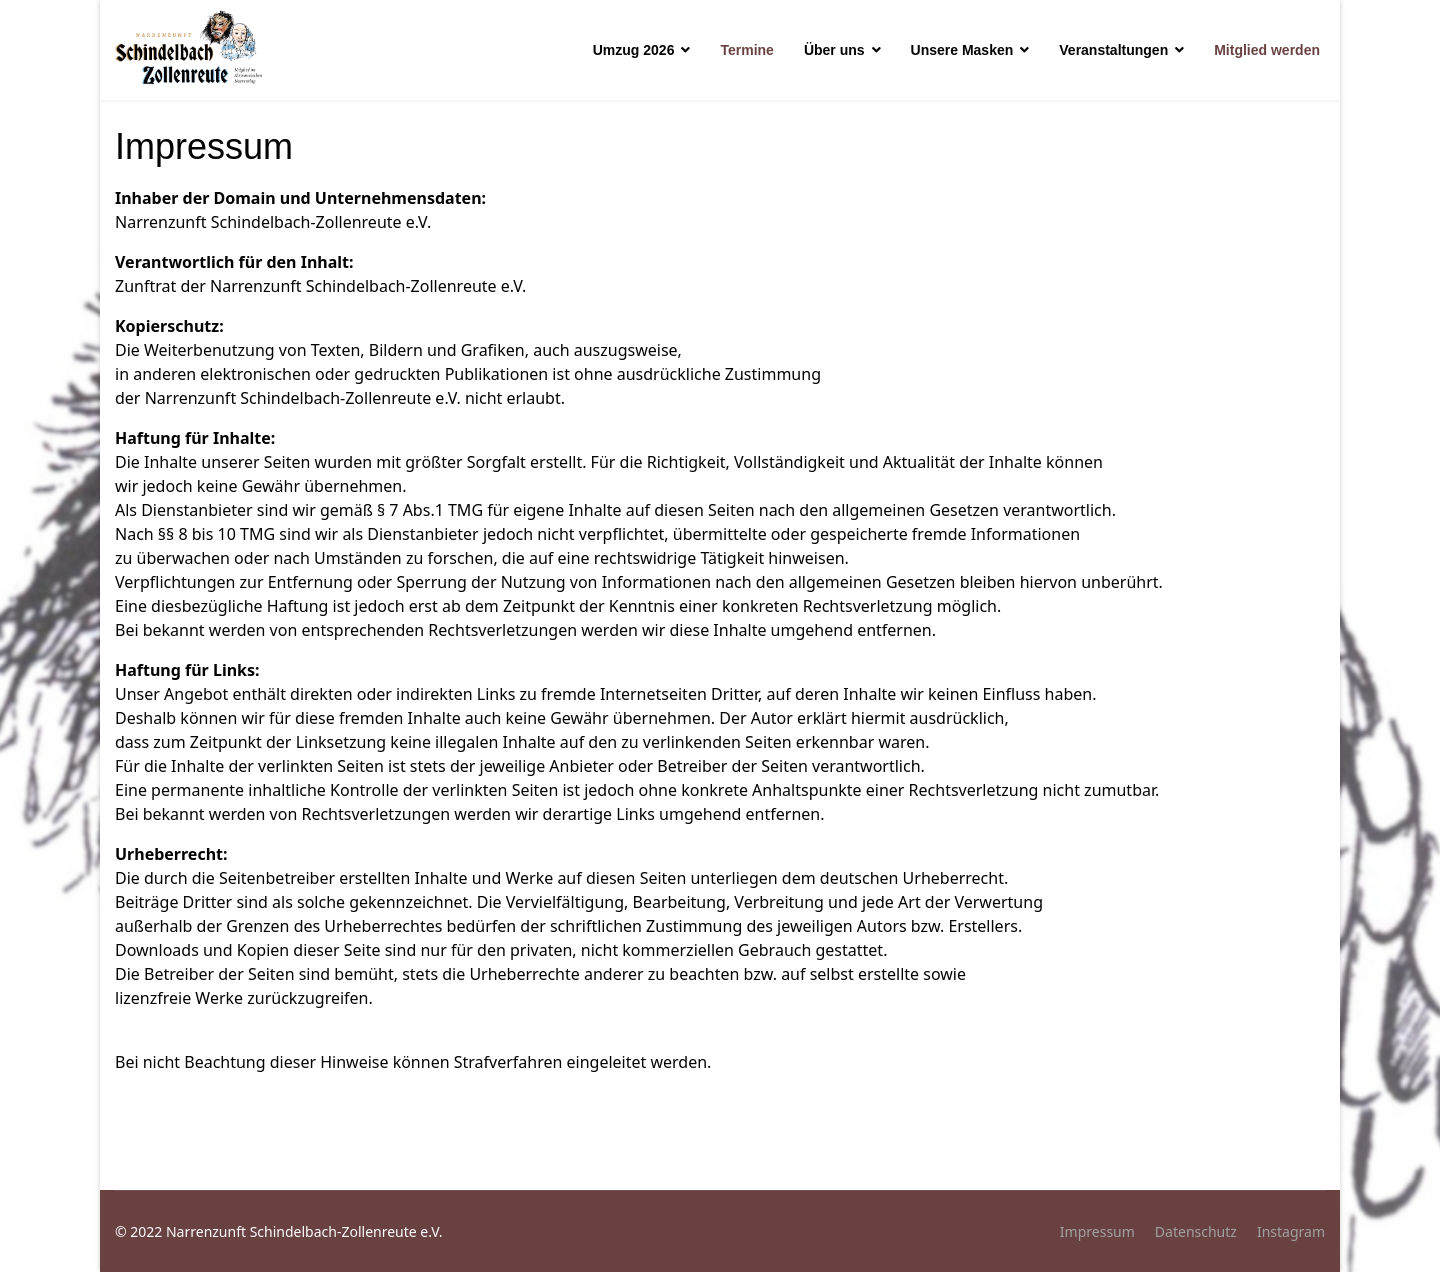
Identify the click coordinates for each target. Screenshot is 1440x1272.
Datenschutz (1196, 1231)
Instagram (1291, 1231)
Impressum (1097, 1231)
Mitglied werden (1267, 50)
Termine (746, 50)
